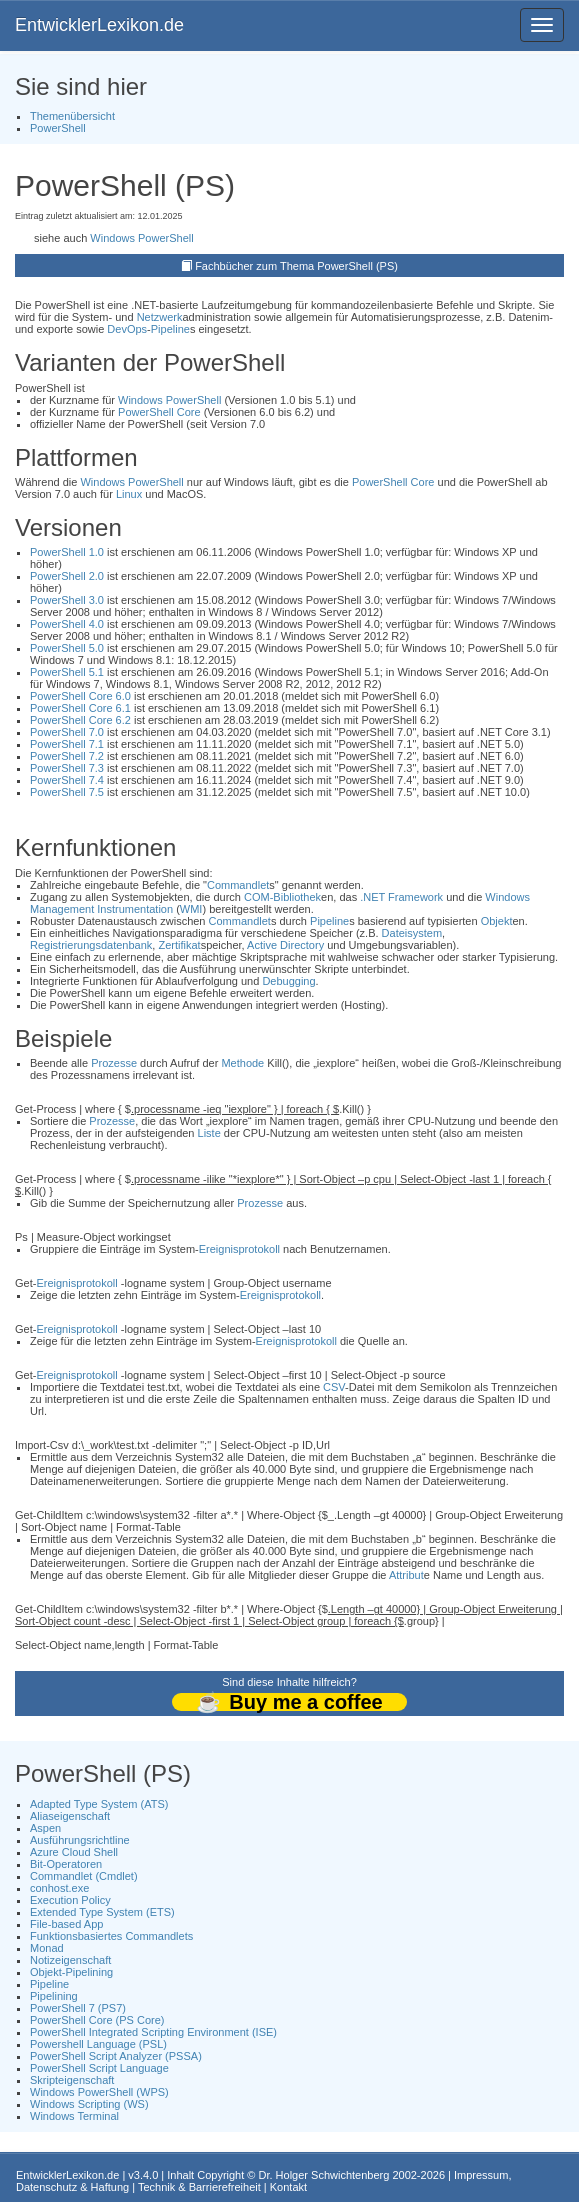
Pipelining (54, 1996)
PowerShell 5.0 (67, 648)
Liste (209, 1133)
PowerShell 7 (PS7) (78, 2008)
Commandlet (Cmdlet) (84, 1876)
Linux (129, 494)
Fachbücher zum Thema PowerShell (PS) (296, 266)
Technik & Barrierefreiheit (199, 2187)
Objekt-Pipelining (71, 1972)
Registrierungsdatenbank (91, 945)
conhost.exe (59, 1888)
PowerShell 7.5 (67, 792)
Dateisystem (412, 933)
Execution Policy (70, 1900)
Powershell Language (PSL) (98, 2044)
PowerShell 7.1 (67, 744)
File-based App (66, 1924)
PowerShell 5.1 (67, 672)
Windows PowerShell (141, 238)
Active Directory (285, 945)
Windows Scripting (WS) (89, 2104)
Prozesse (114, 1063)
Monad (47, 1948)
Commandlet (238, 885)
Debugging (288, 981)
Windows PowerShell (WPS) (99, 2092)
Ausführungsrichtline (80, 1840)
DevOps (127, 329)
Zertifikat (179, 945)
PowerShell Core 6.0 (80, 696)
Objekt (497, 921)
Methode (242, 1063)
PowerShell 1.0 (67, 552)
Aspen (45, 1828)
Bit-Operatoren (66, 1864)
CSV (334, 1387)
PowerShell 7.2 (67, 756)
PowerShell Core (159, 412)
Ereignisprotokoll (239, 1249)
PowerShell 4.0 (67, 624)
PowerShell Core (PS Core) (97, 2020)
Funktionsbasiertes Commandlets (111, 1936)
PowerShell (58, 128)
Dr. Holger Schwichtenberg (324, 2175)
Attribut (406, 1575)
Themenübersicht (72, 116)
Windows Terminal (74, 2116)
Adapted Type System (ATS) (99, 1804)
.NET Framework (401, 897)
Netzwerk (160, 317)
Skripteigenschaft (72, 2080)
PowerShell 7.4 (67, 780)
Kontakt (288, 2187)
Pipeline (170, 329)
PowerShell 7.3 (67, 768)
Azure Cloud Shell (74, 1852)
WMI (191, 909)
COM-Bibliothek (282, 897)
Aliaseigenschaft (70, 1816)
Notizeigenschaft (70, 1960)
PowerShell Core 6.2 (80, 720)
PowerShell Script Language (99, 2068)
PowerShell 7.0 (67, 732)
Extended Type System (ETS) (102, 1912)
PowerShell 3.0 (67, 600)
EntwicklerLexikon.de (99, 25)
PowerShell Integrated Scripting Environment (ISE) (153, 2032)
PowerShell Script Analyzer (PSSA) (116, 2056)
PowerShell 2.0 (67, 576)
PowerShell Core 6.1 (80, 708)
